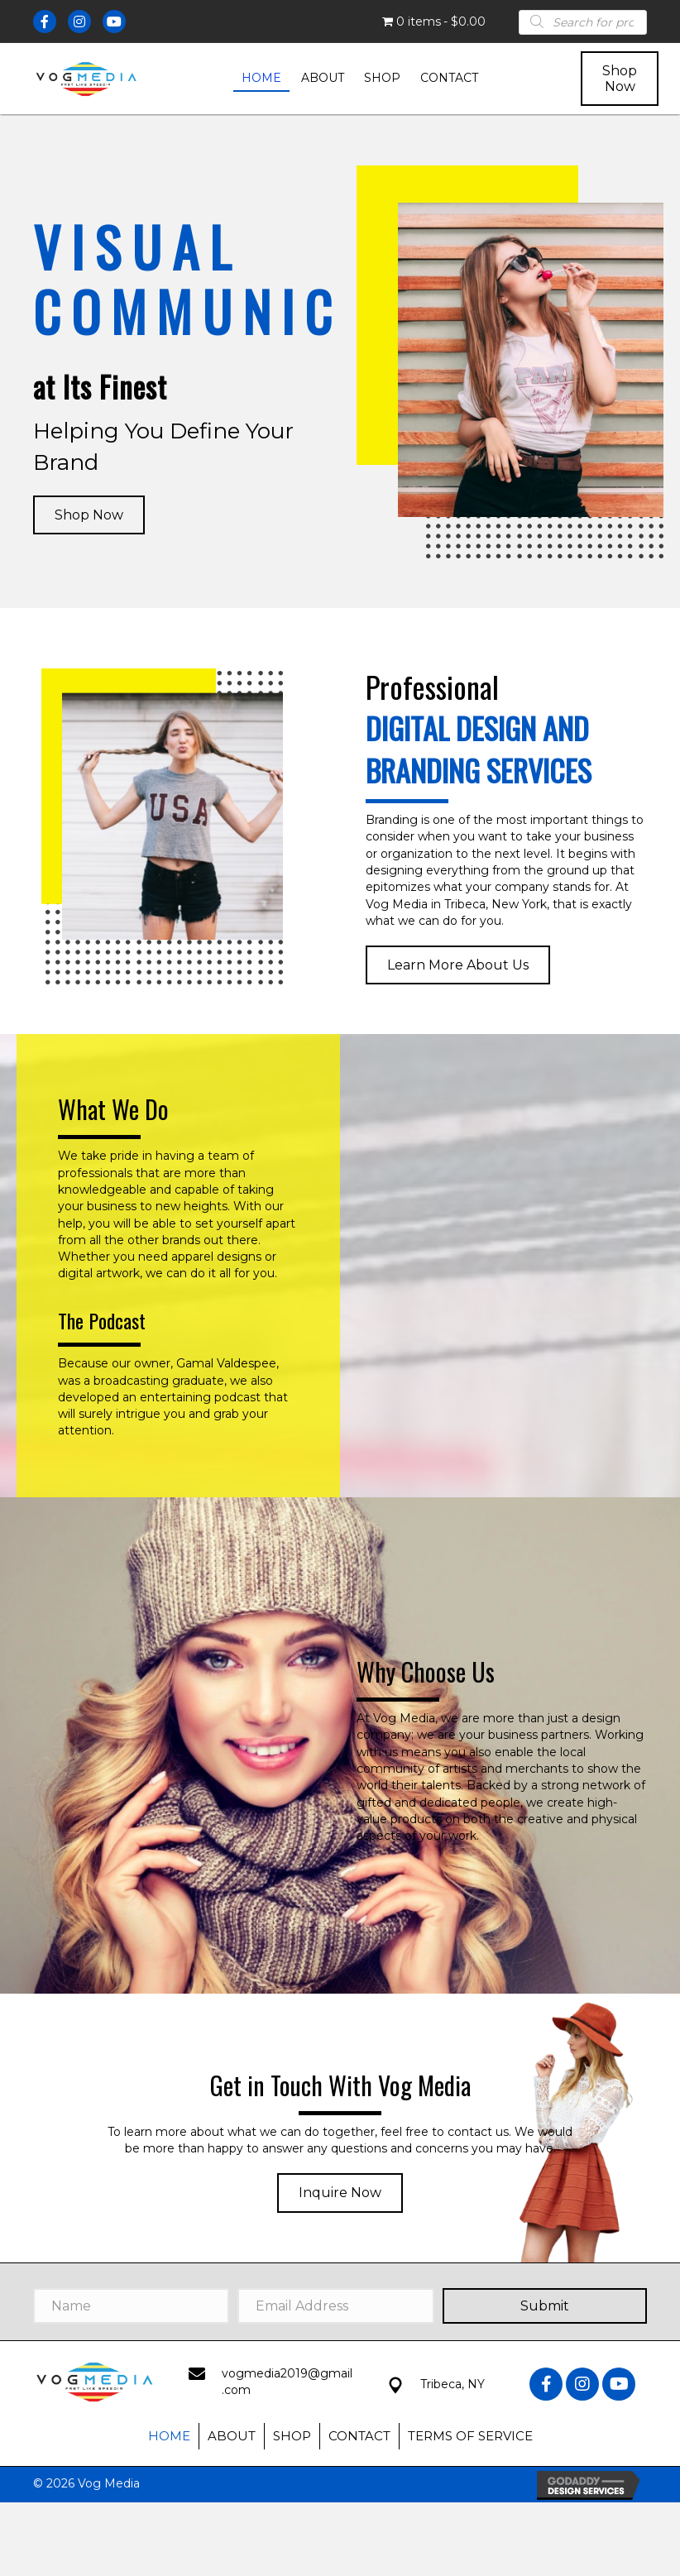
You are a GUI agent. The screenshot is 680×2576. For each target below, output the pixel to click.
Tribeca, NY (452, 2384)
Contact (359, 2436)
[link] (261, 78)
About (232, 2436)
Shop (292, 2436)
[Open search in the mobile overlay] (583, 21)
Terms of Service (470, 2436)
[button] (619, 78)
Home (169, 2436)
